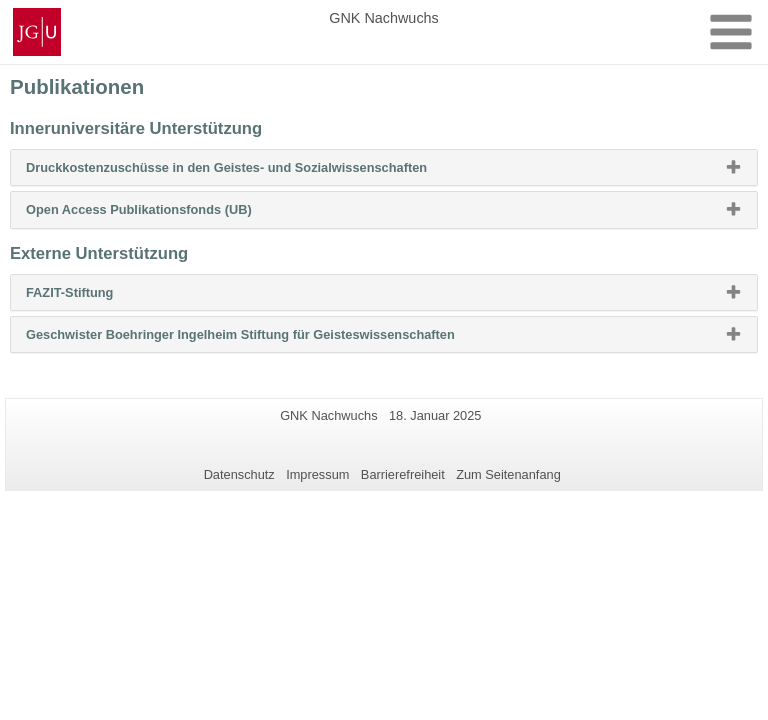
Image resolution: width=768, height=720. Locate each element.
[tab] (384, 167)
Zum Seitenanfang (508, 474)
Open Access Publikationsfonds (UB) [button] (170, 214)
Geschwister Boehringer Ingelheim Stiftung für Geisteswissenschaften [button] (272, 339)
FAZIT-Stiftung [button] (101, 297)
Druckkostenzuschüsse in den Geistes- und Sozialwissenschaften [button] (258, 172)
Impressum (317, 474)
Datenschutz (239, 474)
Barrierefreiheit (403, 474)
